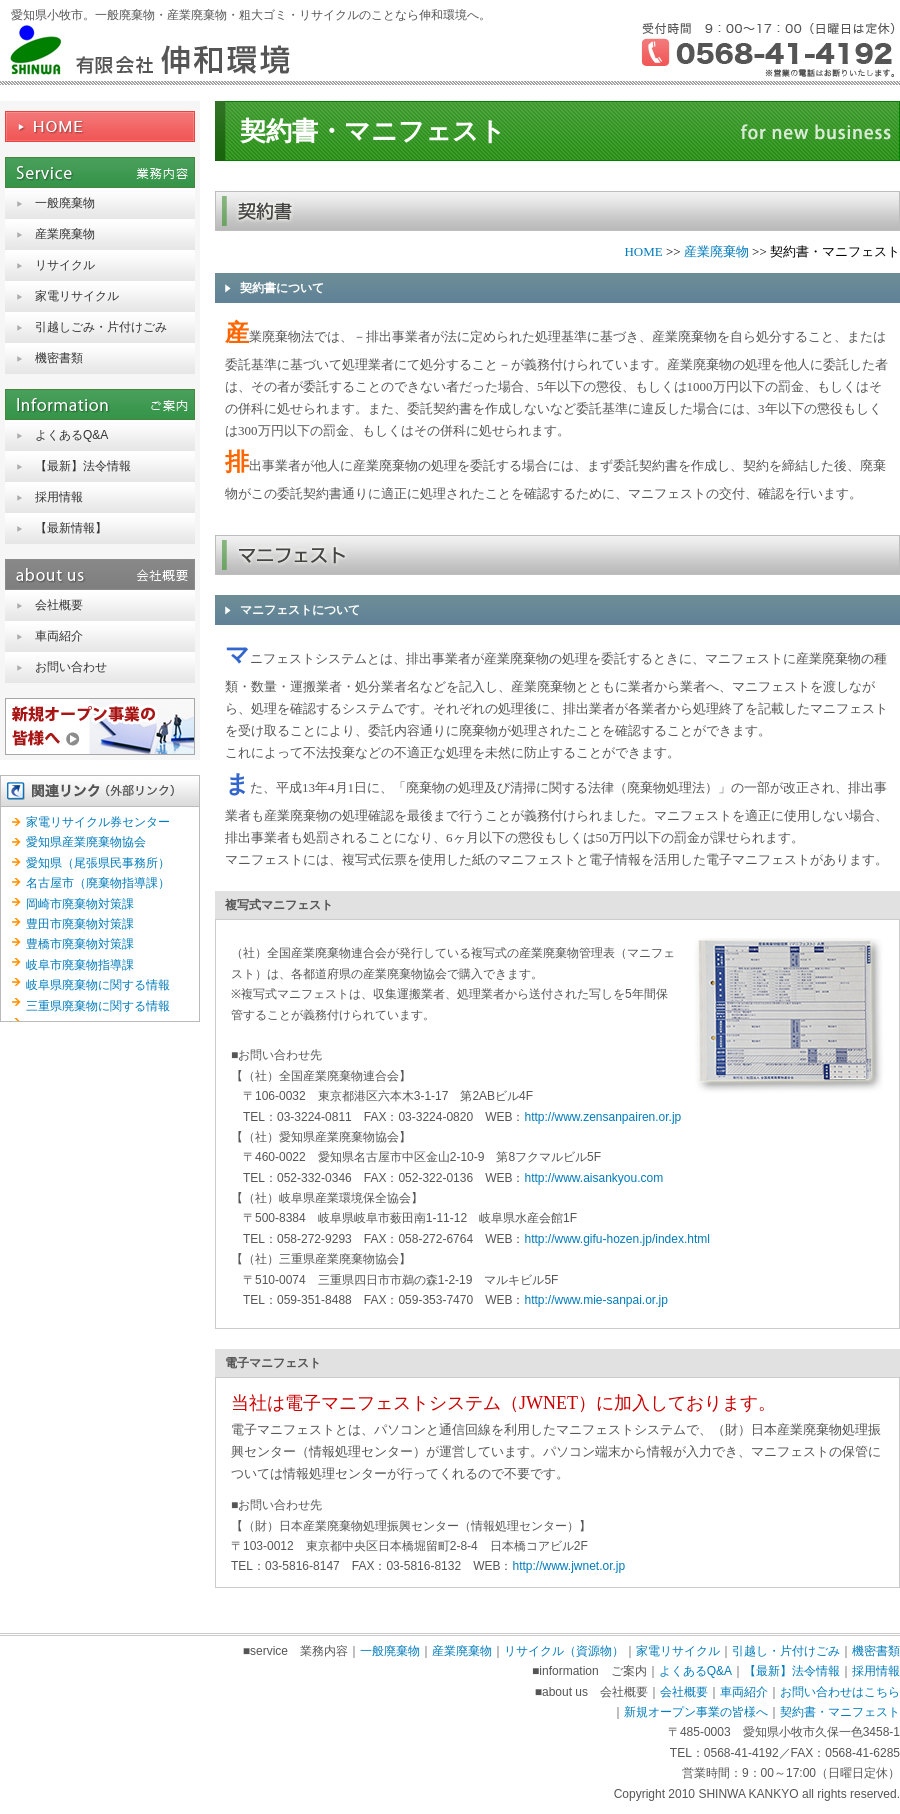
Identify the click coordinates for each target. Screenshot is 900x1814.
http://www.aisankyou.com (593, 1178)
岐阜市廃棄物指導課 (80, 965)
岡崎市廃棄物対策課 (80, 904)
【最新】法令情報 (83, 466)
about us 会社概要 (100, 574)
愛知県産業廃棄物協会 (86, 842)
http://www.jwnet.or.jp (568, 1566)
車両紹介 (59, 636)
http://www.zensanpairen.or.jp (602, 1117)
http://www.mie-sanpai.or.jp (595, 1300)
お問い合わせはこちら (840, 1692)
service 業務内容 (100, 172)
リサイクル (65, 265)
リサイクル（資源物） (564, 1651)
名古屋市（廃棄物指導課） (98, 883)
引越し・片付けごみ (786, 1651)
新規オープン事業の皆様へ (100, 726)
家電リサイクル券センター (98, 822)
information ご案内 (100, 404)
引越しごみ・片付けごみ (101, 327)
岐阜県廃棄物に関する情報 (98, 985)
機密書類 (59, 358)
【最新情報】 (71, 528)
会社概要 (59, 605)
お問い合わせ (71, 667)
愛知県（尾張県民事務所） (98, 863)
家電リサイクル (77, 296)
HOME (100, 126)
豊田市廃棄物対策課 (80, 924)
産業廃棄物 (65, 234)
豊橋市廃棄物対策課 (80, 944)
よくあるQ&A (71, 435)
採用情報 (59, 497)
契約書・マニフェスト (840, 1712)
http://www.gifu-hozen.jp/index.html (616, 1239)
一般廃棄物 (65, 203)
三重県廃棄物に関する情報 (98, 1006)
